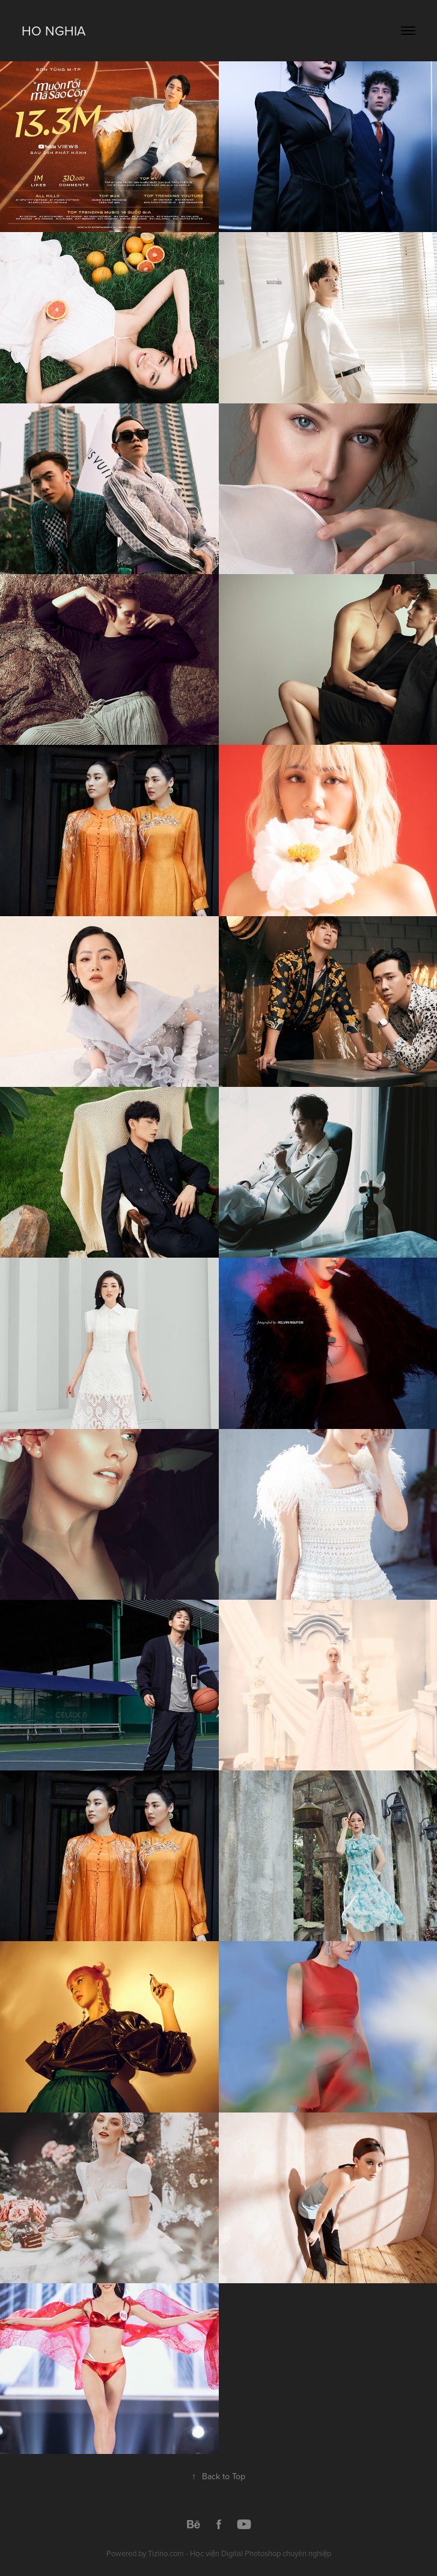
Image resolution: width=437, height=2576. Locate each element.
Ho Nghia (53, 30)
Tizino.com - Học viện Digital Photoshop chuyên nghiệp (239, 2553)
